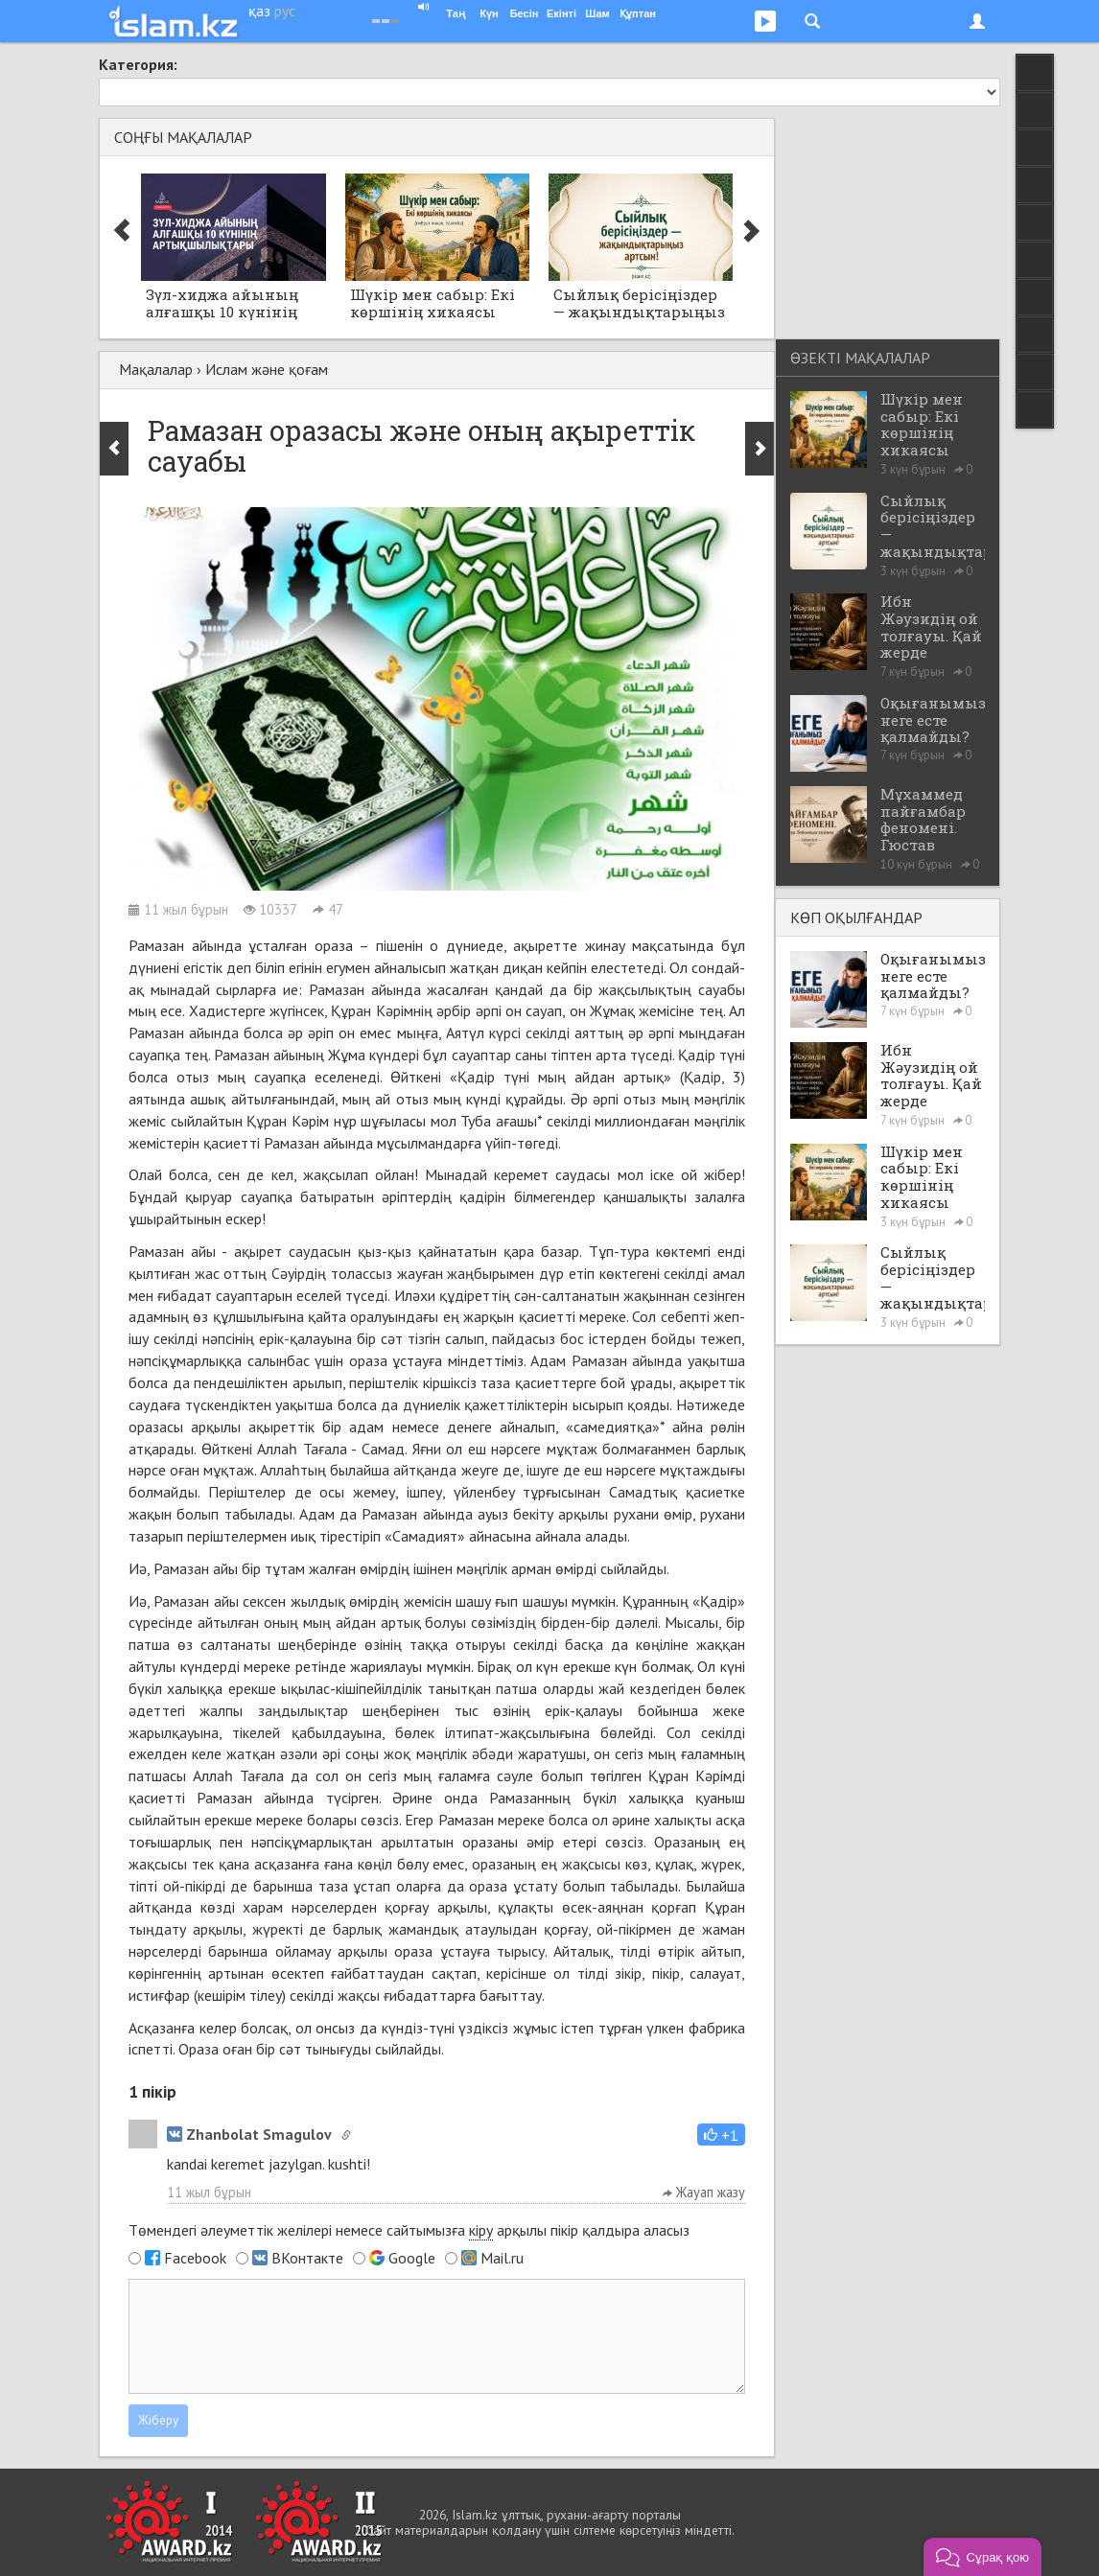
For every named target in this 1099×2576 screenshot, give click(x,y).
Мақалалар (156, 369)
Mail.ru (502, 2257)
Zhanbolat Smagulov (249, 2134)
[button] (721, 2134)
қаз (259, 10)
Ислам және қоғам (266, 369)
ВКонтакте (307, 2257)
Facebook (195, 2257)
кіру (481, 2229)
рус (284, 10)
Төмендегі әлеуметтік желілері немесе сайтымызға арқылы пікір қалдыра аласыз (409, 2230)
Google (411, 2257)
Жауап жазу (704, 2192)
